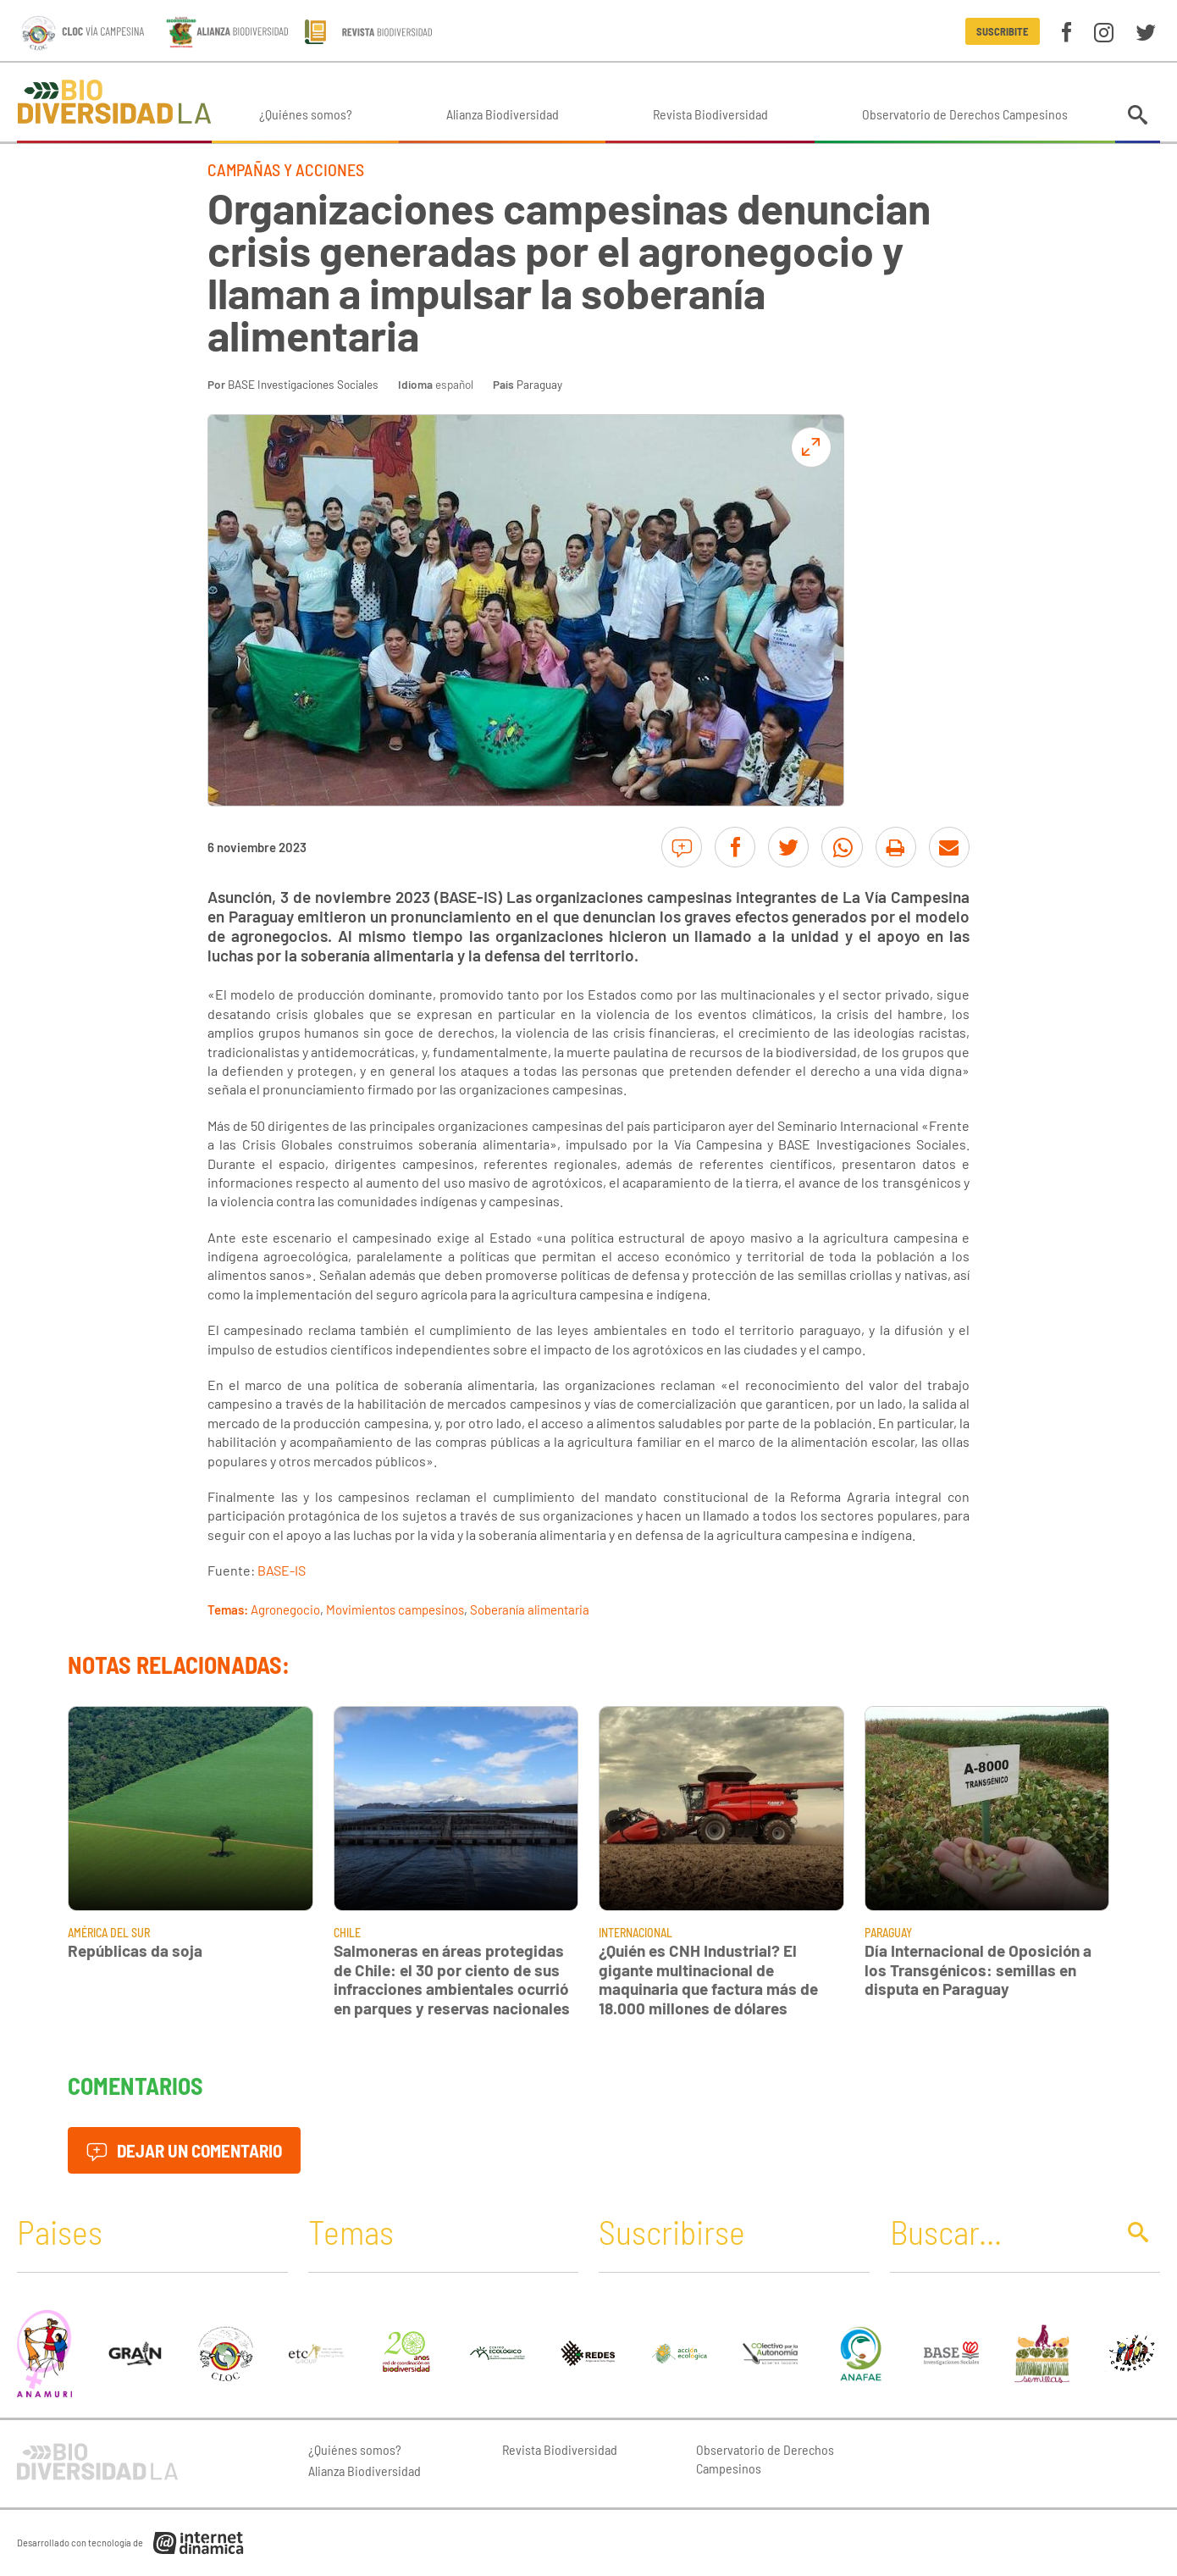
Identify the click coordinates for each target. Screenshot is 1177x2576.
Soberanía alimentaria (529, 1609)
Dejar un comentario (184, 2150)
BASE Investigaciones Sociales (303, 384)
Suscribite (1002, 31)
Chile (347, 1932)
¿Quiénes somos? (305, 114)
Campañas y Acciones (285, 169)
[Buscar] (998, 2231)
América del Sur (109, 1932)
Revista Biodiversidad (710, 114)
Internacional (635, 1932)
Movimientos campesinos (395, 1609)
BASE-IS (281, 1570)
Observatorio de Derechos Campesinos (965, 114)
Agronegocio (285, 1609)
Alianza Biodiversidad (502, 114)
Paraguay (539, 384)
